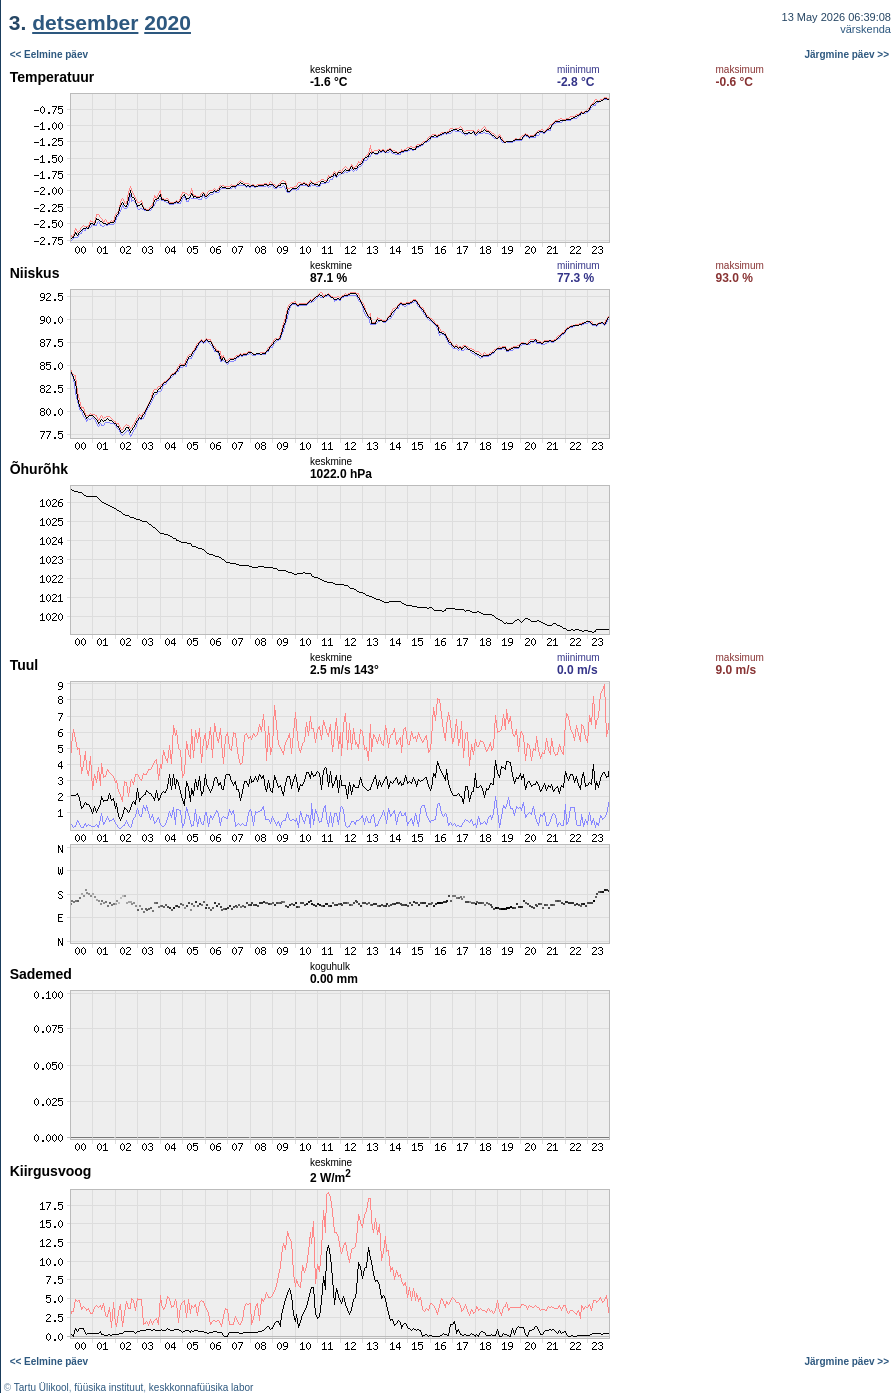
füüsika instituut (108, 1387)
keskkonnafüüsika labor (201, 1387)
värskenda (865, 29)
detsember (85, 22)
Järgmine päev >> (847, 54)
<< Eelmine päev (49, 54)
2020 (167, 22)
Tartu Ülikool (41, 1387)
